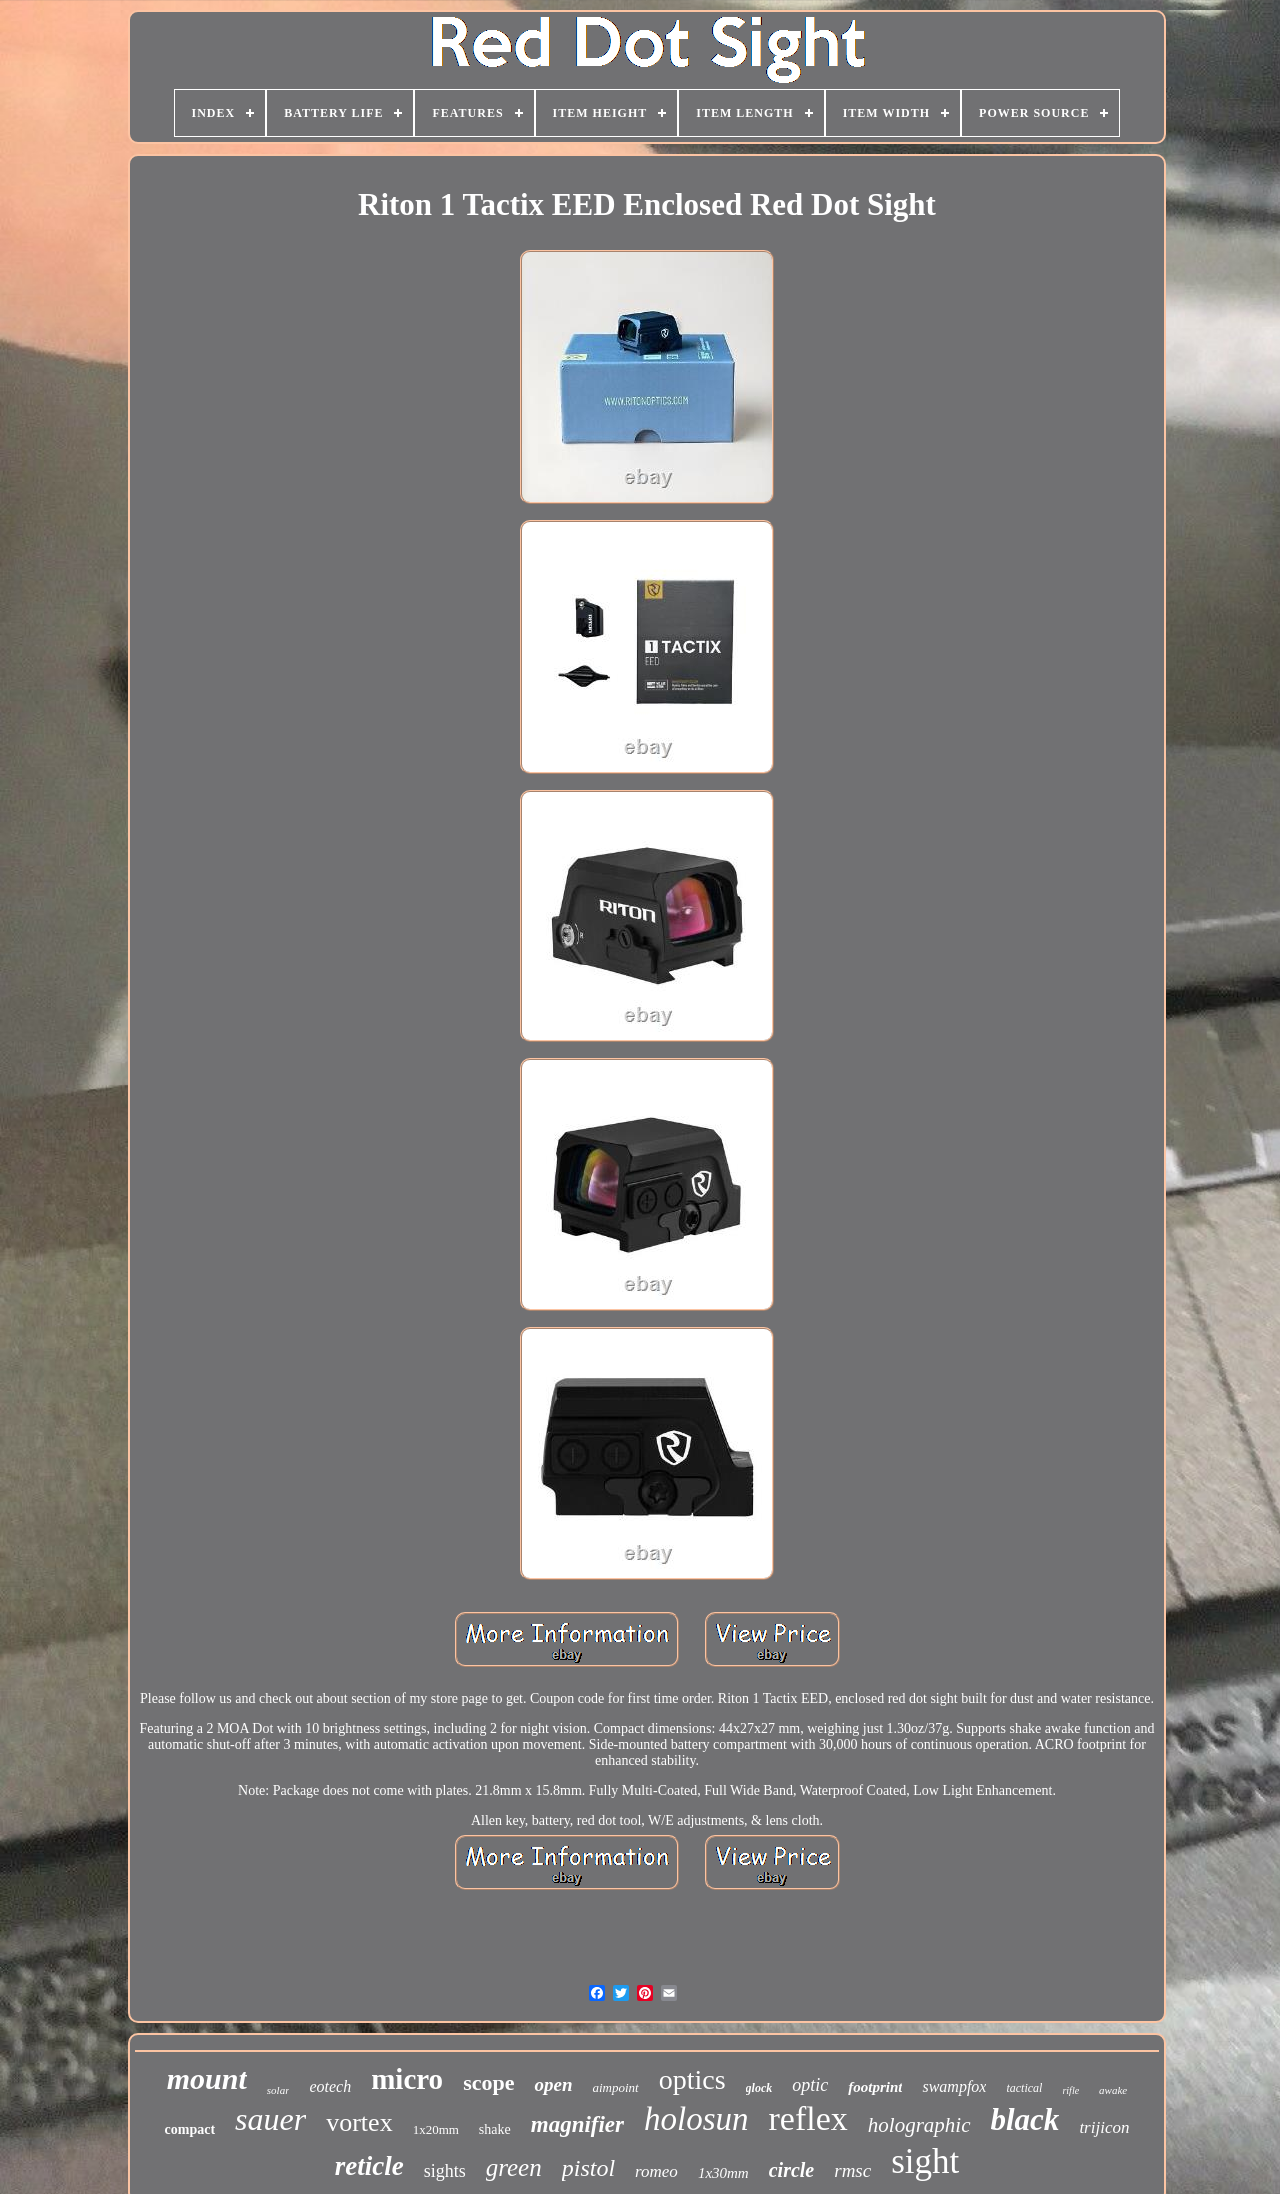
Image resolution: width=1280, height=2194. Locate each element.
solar (278, 2090)
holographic (919, 2125)
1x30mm (723, 2173)
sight (925, 2161)
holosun (696, 2119)
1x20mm (436, 2129)
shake (495, 2129)
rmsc (852, 2170)
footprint (875, 2087)
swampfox (954, 2086)
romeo (656, 2171)
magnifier (577, 2124)
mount (207, 2078)
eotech (330, 2086)
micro (407, 2079)
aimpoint (615, 2087)
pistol (588, 2168)
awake (1113, 2090)
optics (692, 2079)
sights (445, 2171)
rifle (1070, 2090)
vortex (359, 2122)
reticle (369, 2166)
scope (488, 2082)
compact (190, 2129)
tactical (1024, 2088)
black (1025, 2119)
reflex (808, 2118)
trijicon (1104, 2127)
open (553, 2084)
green (514, 2167)
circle (792, 2170)
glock (759, 2088)
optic (810, 2085)
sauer (270, 2119)
